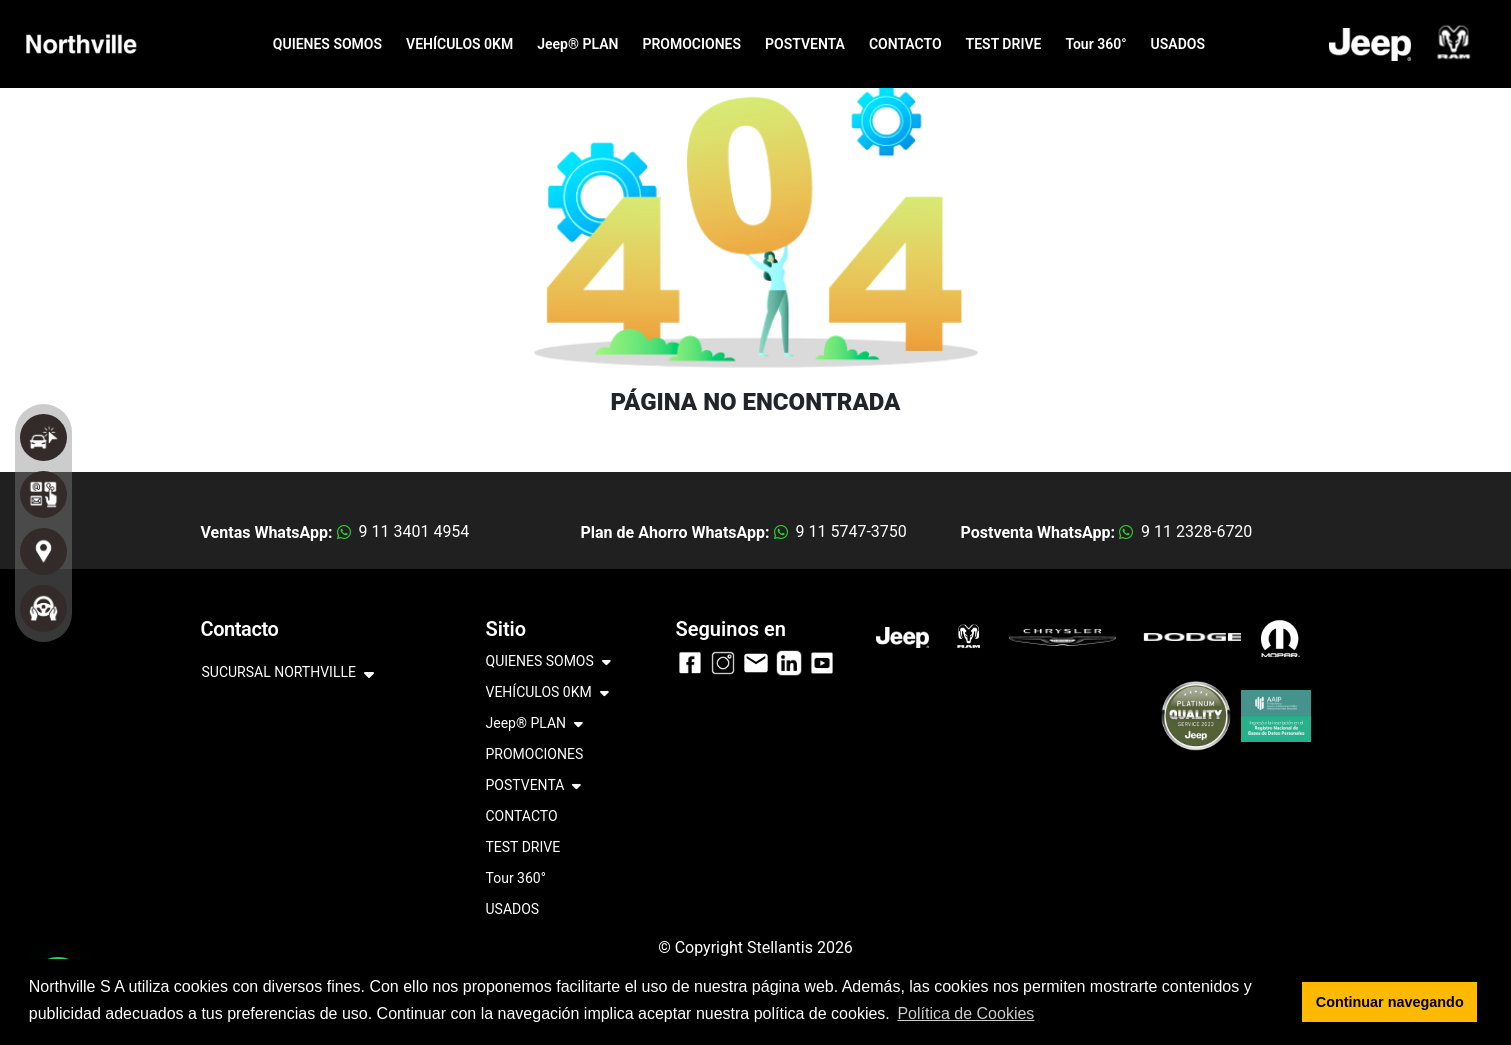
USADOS (1178, 44)
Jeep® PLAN (577, 44)
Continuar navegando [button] (1390, 1002)
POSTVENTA (805, 44)
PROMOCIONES (691, 44)
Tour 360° (1095, 44)
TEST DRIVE (1004, 44)
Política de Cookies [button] (965, 1013)
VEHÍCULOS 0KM (459, 44)
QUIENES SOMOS (327, 44)
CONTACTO (905, 44)
